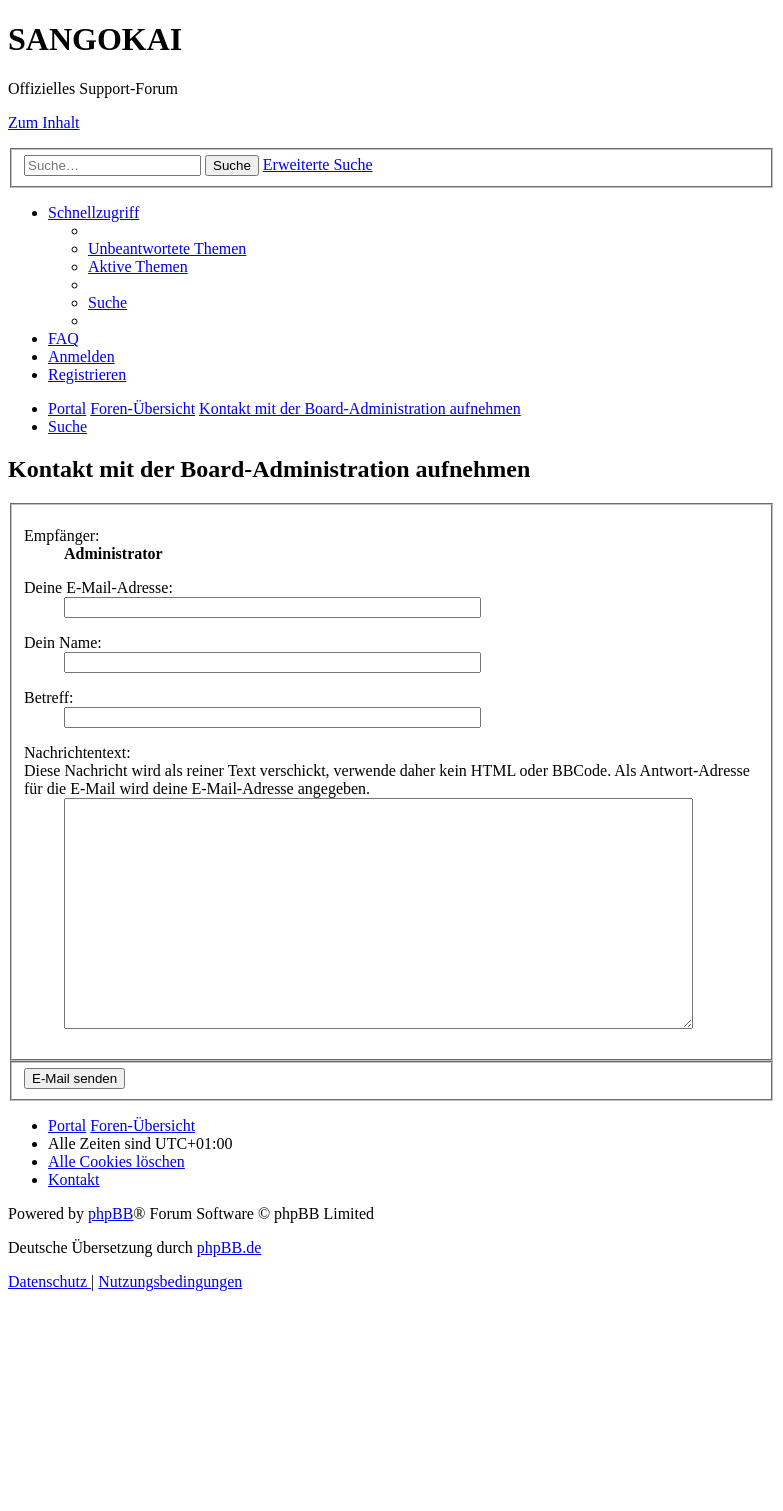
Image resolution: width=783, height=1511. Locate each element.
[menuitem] (167, 248)
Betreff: (48, 697)
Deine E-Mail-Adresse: (98, 587)
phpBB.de (229, 1292)
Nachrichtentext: (77, 752)
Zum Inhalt (44, 122)
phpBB (110, 1258)
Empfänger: (62, 535)
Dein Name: (63, 642)
